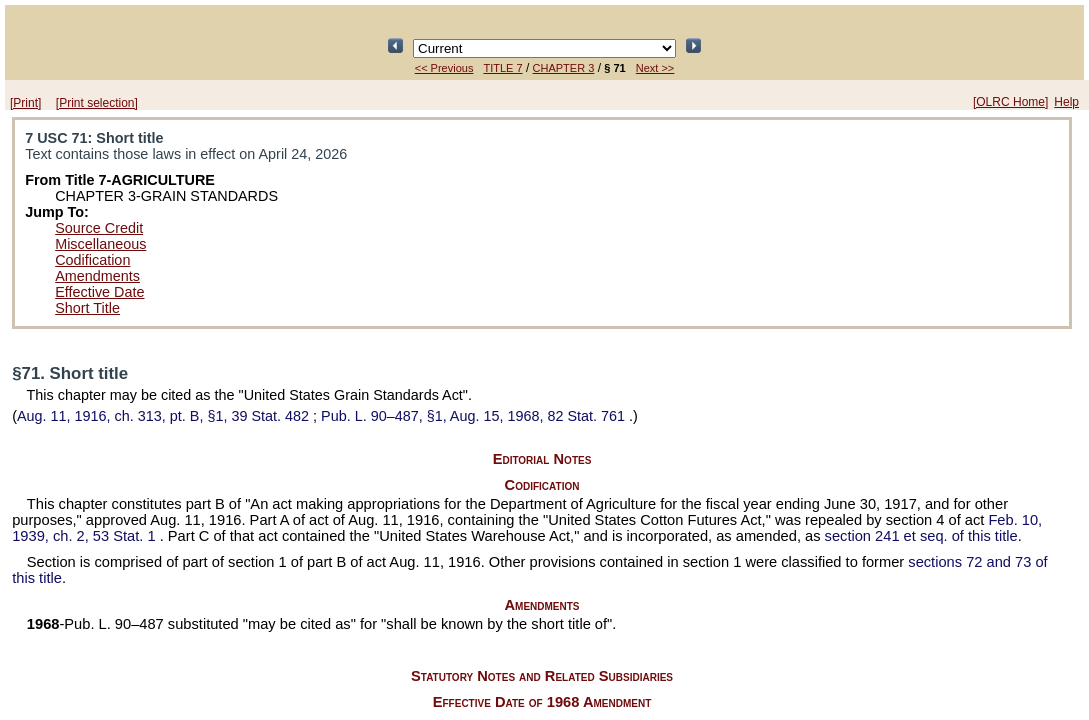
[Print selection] (97, 103)
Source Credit (99, 228)
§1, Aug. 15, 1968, (475, 416)
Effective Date (99, 292)
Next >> (655, 68)
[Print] (25, 103)
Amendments (97, 276)
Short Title (87, 308)
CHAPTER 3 (564, 68)
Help (1066, 102)
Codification (92, 260)
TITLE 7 (502, 68)
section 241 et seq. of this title (921, 536)
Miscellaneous (100, 244)
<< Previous (444, 68)
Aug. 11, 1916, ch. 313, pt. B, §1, (165, 416)
